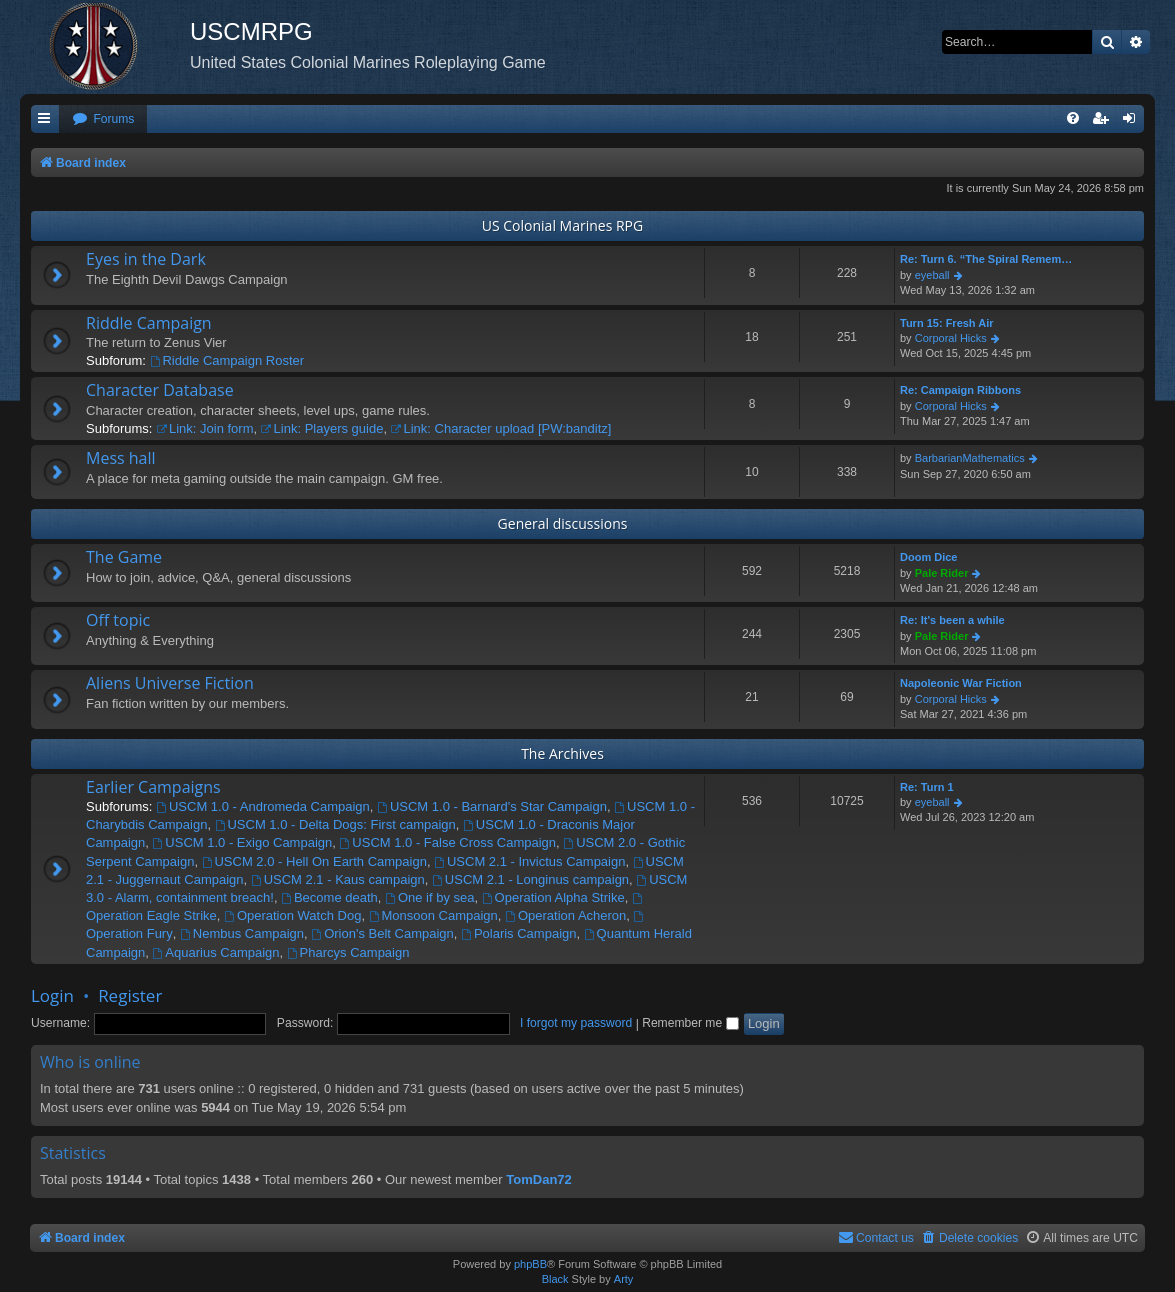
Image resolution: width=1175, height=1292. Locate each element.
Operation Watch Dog (292, 915)
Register (130, 995)
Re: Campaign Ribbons (960, 390)
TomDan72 (539, 1179)
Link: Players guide (322, 428)
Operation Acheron (565, 915)
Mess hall (121, 458)
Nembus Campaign (242, 933)
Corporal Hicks (951, 338)
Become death (329, 897)
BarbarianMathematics (970, 458)
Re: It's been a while (952, 620)
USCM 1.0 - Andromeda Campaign (263, 806)
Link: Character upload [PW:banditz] (501, 428)
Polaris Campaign (518, 933)
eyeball (932, 275)
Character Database (160, 390)
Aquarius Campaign (216, 952)
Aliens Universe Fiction (170, 683)
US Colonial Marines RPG (562, 225)
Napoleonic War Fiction (961, 683)
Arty (624, 1279)
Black (555, 1279)
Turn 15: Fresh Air (947, 323)
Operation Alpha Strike (553, 897)
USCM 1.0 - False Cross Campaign (447, 842)
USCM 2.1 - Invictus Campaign (529, 861)
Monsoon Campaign (433, 915)
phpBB (530, 1264)
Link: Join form (204, 428)
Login (52, 995)
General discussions (563, 523)
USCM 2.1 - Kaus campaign (338, 879)
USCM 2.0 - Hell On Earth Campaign (314, 861)
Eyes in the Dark (146, 259)
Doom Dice (928, 557)
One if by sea (429, 897)
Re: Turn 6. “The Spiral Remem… (986, 259)
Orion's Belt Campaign (382, 933)
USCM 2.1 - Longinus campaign (530, 879)
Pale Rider (942, 573)
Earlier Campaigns (153, 787)
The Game (124, 557)
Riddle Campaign (149, 323)
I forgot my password (576, 1023)
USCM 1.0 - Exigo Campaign (243, 842)
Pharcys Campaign (348, 952)
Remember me (690, 1023)
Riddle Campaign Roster (227, 360)
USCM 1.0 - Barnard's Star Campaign (492, 806)
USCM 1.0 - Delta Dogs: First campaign (335, 824)
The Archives (562, 753)
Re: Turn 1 (927, 787)
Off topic (118, 620)
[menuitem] (103, 119)
